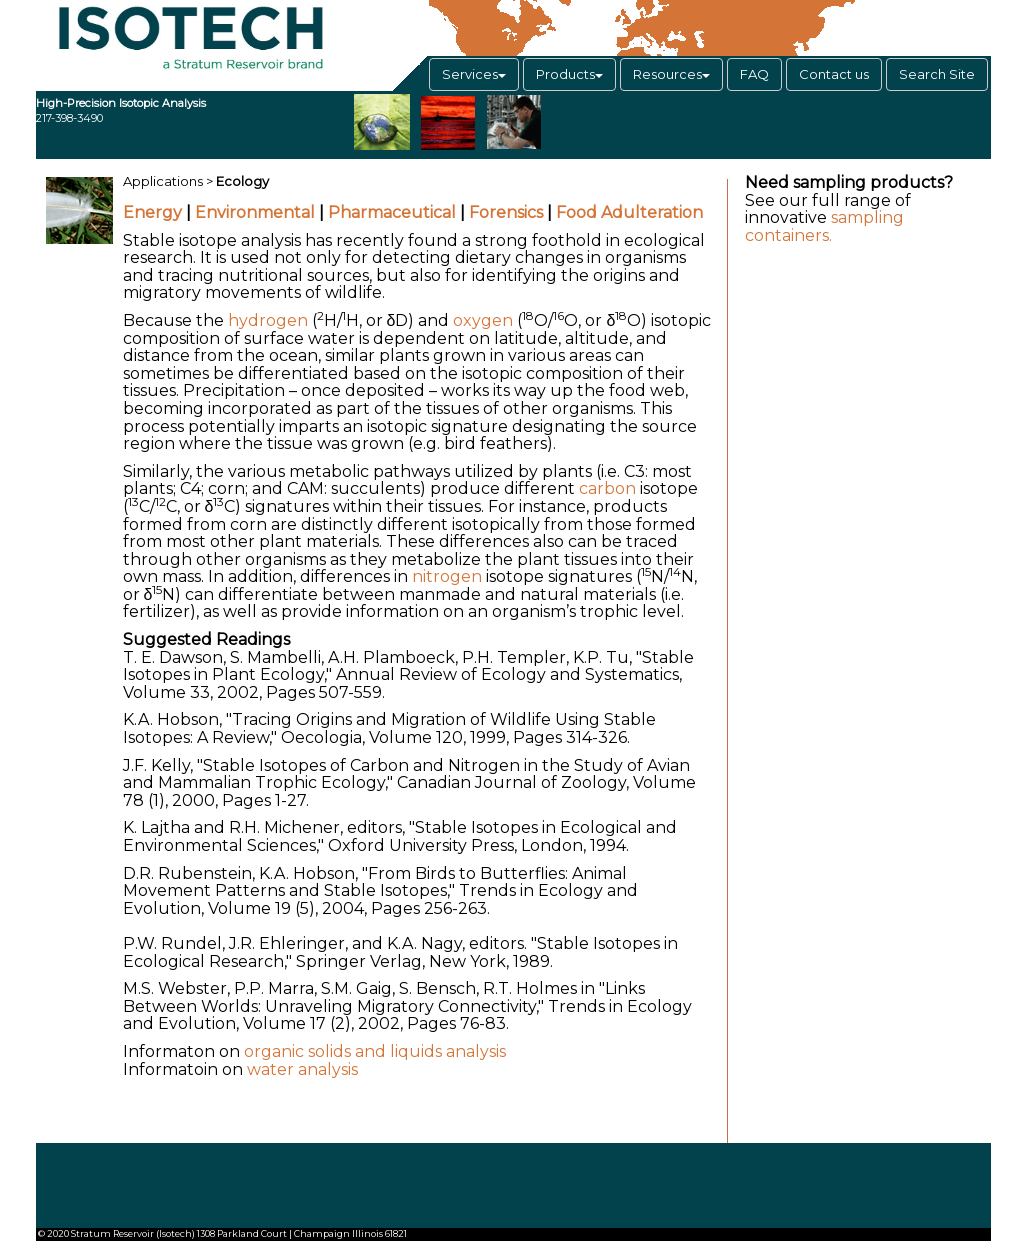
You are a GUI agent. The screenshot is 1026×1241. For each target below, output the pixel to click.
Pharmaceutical (392, 212)
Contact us (834, 74)
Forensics (506, 212)
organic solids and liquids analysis (375, 1051)
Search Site (937, 74)
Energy (152, 212)
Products (569, 74)
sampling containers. (824, 226)
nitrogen (447, 576)
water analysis (302, 1069)
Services (474, 74)
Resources (671, 74)
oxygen (483, 320)
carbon (607, 488)
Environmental (255, 212)
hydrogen (268, 320)
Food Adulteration (629, 212)
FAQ (754, 74)
